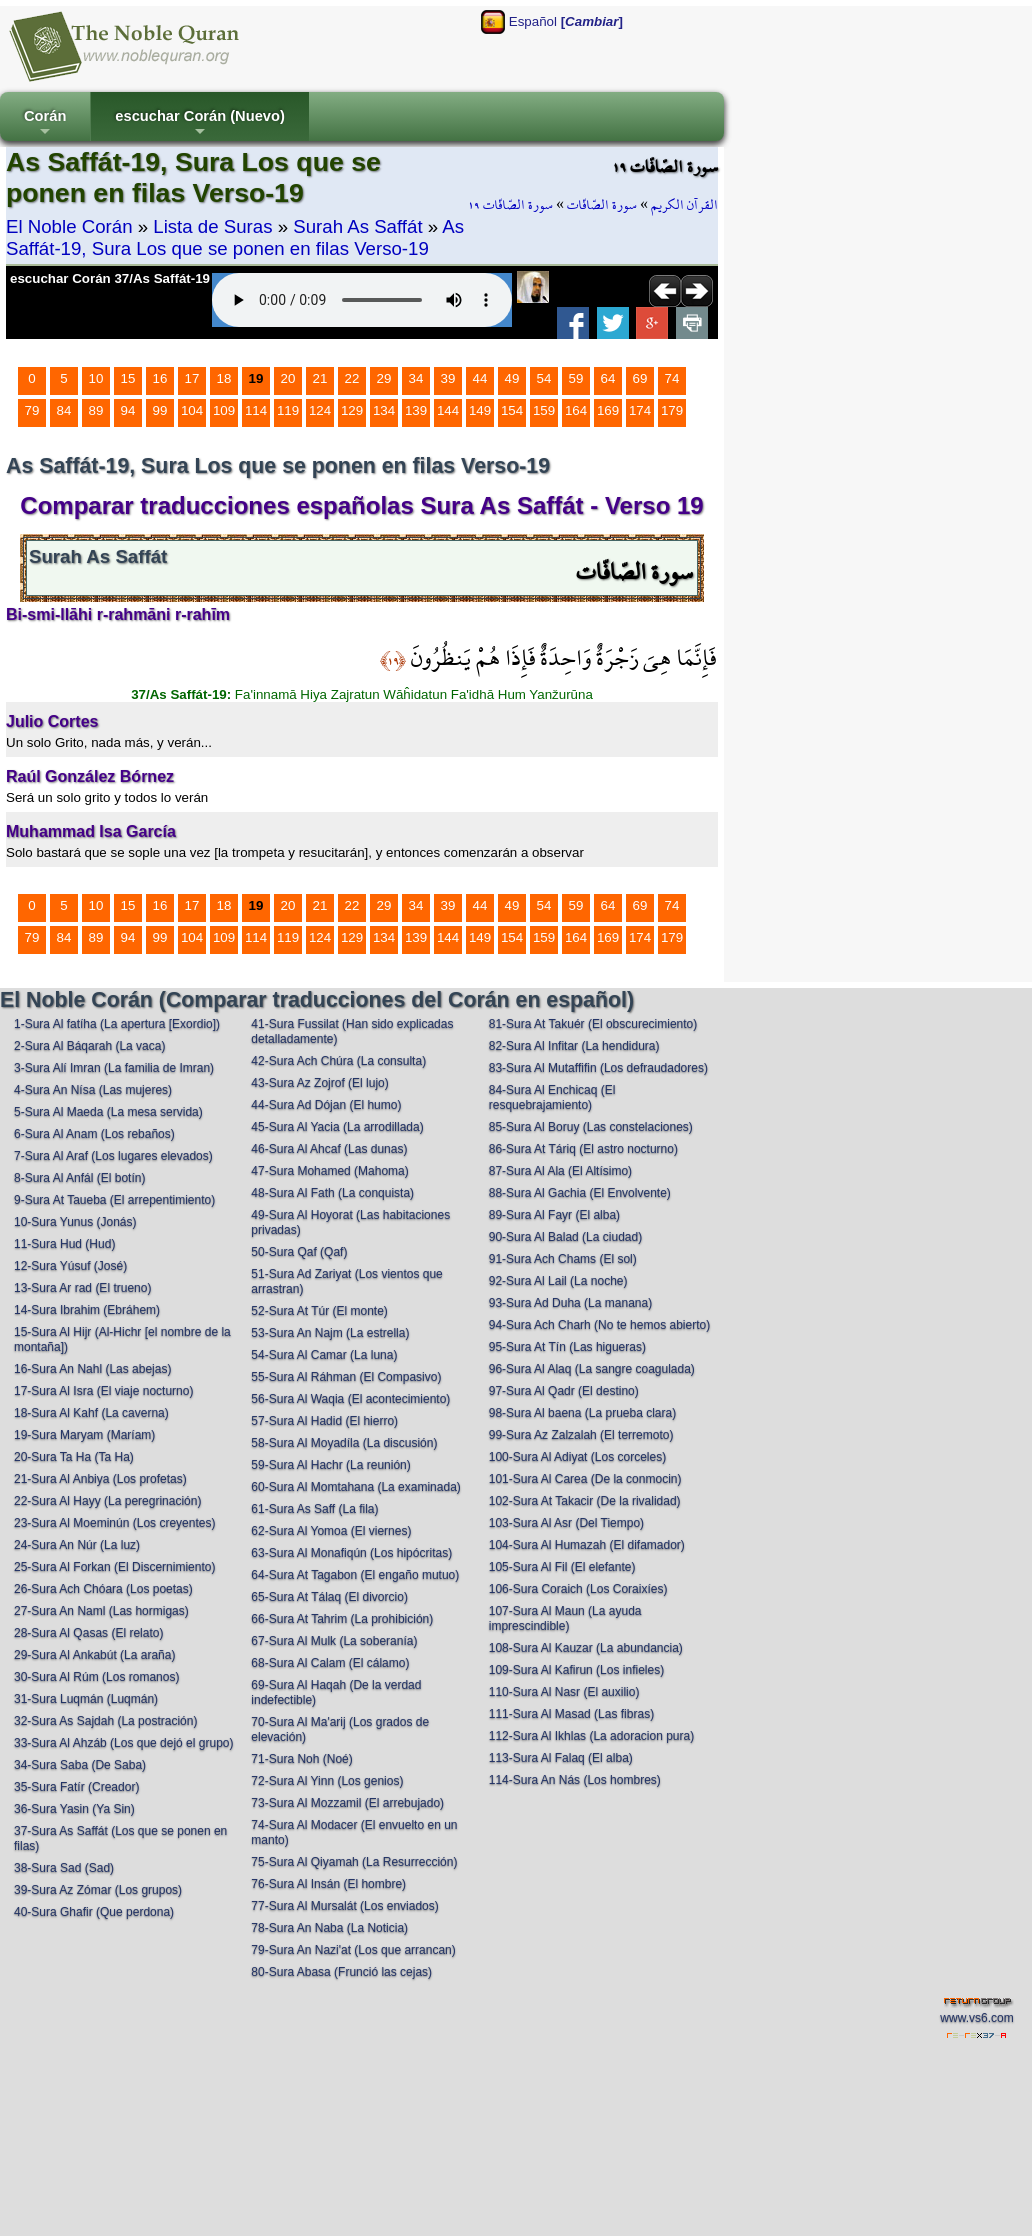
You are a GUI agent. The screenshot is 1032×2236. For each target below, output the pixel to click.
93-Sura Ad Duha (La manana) (570, 1303)
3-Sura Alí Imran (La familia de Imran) (114, 1068)
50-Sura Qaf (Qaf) (299, 1252)
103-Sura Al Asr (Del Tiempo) (566, 1523)
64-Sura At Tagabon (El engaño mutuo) (355, 1575)
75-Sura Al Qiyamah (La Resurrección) (354, 1862)
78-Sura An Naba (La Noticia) (329, 1928)
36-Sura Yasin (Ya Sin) (74, 1809)
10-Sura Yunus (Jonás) (75, 1222)
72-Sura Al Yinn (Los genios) (327, 1781)
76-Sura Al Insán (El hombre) (328, 1884)
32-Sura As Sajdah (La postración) (105, 1721)
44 (480, 378)
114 (256, 410)
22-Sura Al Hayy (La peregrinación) (107, 1501)
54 (544, 378)
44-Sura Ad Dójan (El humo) (326, 1105)
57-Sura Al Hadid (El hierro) (324, 1421)
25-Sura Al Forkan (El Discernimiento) (114, 1567)
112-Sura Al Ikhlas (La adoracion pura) (591, 1736)
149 (480, 410)
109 (224, 410)
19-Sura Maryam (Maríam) (84, 1435)
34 (416, 378)
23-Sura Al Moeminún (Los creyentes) (114, 1523)
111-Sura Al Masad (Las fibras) (571, 1714)
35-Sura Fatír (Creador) (76, 1787)
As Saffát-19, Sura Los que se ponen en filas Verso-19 (235, 237)
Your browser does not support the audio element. (362, 300)
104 (192, 410)
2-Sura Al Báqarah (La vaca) (89, 1046)
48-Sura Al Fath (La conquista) (332, 1193)
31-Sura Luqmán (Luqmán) (86, 1699)
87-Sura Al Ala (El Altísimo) (560, 1171)
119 (288, 410)
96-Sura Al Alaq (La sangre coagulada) (592, 1369)
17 (192, 378)
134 (384, 410)
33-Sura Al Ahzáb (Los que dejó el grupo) (123, 1743)
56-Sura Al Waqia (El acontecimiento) (350, 1399)
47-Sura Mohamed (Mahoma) (329, 1171)
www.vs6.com (976, 2018)
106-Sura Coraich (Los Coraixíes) (578, 1589)
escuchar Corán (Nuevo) (199, 124)
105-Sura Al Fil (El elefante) (562, 1567)
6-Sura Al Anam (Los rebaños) (94, 1134)
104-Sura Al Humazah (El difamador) (587, 1545)
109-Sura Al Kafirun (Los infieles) (576, 1670)
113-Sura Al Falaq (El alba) (561, 1758)
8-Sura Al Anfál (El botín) (79, 1178)
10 (96, 378)
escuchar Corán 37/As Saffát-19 (110, 278)
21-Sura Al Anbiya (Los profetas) (100, 1479)
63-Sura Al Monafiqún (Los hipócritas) (351, 1553)
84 (64, 410)
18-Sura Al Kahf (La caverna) (91, 1413)
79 (32, 410)
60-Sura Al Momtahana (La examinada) (355, 1487)
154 (512, 410)
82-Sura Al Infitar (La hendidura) (574, 1046)
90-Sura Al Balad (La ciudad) (565, 1237)
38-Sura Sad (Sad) (64, 1868)
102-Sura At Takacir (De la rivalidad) (585, 1501)
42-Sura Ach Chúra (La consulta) (338, 1061)
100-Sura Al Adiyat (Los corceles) (577, 1457)
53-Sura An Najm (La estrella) (330, 1333)
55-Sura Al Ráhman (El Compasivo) (346, 1377)
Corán (45, 124)
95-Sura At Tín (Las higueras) (567, 1347)
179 (672, 410)
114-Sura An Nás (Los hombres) (575, 1780)
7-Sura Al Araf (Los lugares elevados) (113, 1156)
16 (160, 378)
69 (640, 378)
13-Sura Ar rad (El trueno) (82, 1288)
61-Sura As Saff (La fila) (314, 1509)
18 (224, 378)
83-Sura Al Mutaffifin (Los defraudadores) (598, 1068)
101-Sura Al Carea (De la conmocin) (585, 1479)
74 (672, 378)
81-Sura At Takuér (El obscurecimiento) (593, 1024)
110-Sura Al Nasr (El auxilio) (564, 1692)
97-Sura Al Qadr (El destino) (564, 1391)
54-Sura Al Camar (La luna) (324, 1355)
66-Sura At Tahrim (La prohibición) (342, 1619)
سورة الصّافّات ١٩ (510, 205)
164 (576, 410)
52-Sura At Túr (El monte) (319, 1311)
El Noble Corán (69, 226)
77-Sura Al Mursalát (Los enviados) (344, 1906)
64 (608, 378)
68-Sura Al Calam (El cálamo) (330, 1663)
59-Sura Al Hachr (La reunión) (330, 1465)
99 (160, 410)
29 (384, 378)
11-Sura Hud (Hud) (64, 1244)
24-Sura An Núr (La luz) (77, 1545)
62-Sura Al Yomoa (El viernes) (331, 1531)
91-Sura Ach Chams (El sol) (563, 1259)
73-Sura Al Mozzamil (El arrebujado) (347, 1803)
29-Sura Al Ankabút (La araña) (94, 1655)
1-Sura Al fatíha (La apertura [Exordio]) (117, 1024)
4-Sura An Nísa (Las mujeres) (93, 1090)
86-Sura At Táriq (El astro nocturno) (583, 1149)
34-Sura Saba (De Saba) (80, 1765)
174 (640, 410)
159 (544, 410)
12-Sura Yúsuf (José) (70, 1266)
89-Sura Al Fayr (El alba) (554, 1215)
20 (288, 378)
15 (128, 378)
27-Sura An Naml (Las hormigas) (101, 1611)
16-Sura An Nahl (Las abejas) (92, 1369)
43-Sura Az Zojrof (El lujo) (319, 1083)
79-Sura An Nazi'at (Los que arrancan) (353, 1950)
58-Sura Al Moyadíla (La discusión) (344, 1443)
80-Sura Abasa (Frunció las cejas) (341, 1972)
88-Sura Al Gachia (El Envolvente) (580, 1193)
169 (608, 410)
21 (320, 378)
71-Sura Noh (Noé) (301, 1759)
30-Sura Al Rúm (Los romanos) (96, 1677)
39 (448, 378)
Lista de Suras (212, 226)
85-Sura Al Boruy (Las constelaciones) (591, 1127)
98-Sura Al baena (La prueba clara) (582, 1413)
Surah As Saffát (357, 226)
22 (352, 378)
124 (320, 410)
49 (512, 378)
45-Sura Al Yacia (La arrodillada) (337, 1127)
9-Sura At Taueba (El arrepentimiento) (114, 1200)
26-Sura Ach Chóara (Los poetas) (103, 1589)
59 (576, 378)
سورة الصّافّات (602, 205)
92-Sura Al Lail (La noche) (558, 1281)
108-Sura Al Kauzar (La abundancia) (586, 1648)
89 (96, 410)
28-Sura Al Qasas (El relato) (88, 1633)
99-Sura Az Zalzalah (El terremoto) (581, 1435)
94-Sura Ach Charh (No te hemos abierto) (599, 1325)
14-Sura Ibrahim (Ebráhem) (87, 1310)
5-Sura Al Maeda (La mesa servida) (108, 1112)
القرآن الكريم (684, 205)
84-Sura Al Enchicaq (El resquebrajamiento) (552, 1097)
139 (416, 410)
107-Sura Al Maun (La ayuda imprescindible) (565, 1618)
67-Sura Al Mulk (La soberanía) (334, 1641)
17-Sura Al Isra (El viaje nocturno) (103, 1391)
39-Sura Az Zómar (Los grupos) (98, 1890)
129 (352, 410)
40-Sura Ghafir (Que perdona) (94, 1912)
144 (448, 410)
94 (128, 410)
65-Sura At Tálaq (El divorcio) (329, 1597)
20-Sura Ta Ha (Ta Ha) (74, 1457)
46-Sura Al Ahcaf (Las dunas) (329, 1149)
